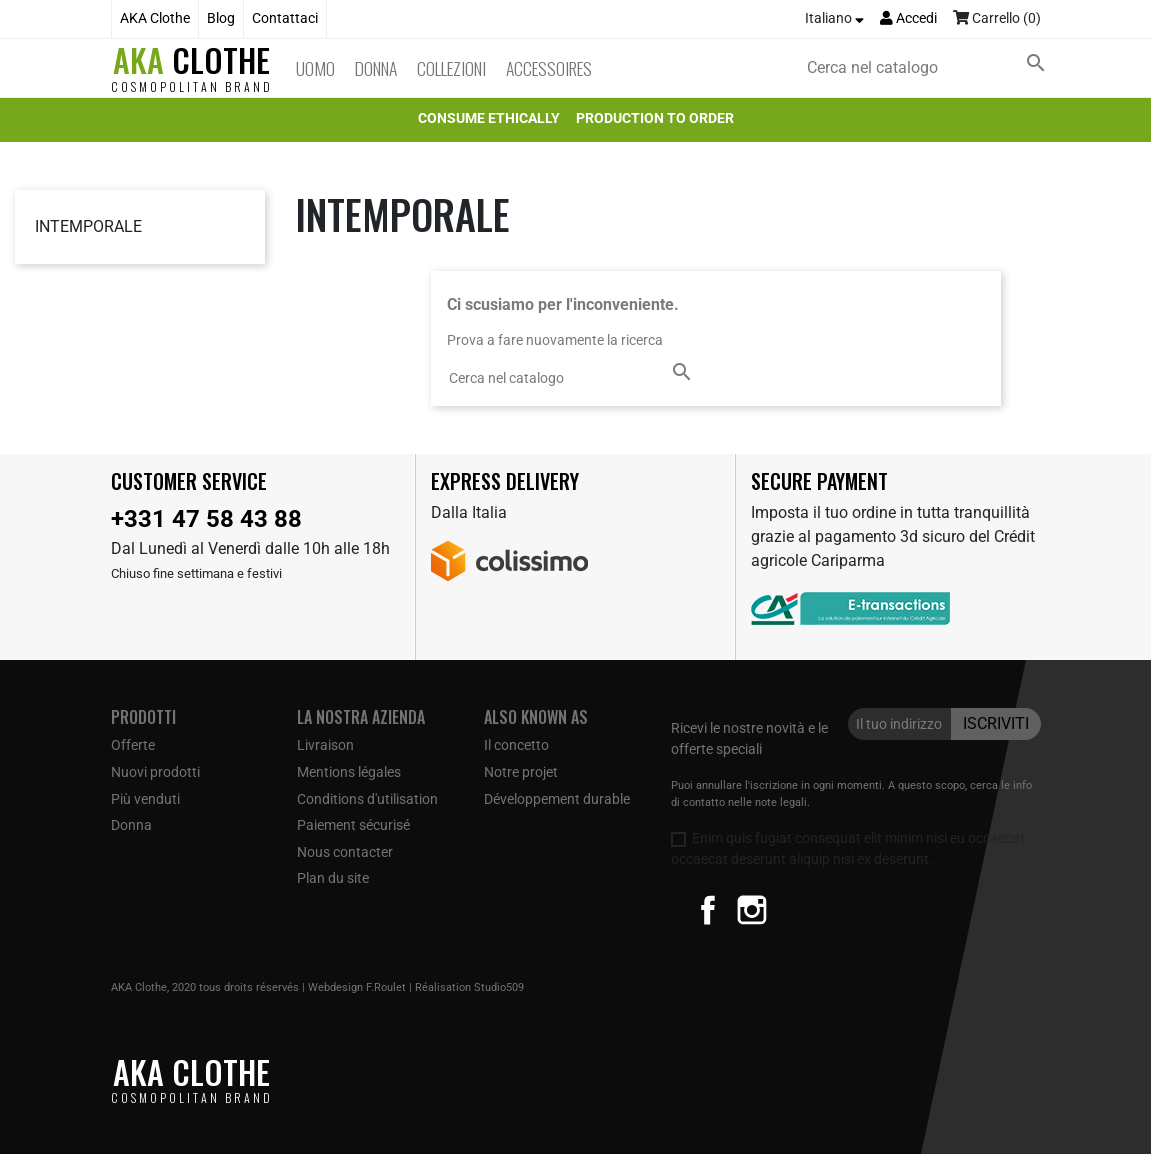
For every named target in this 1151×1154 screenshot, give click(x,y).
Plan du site (333, 878)
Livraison (325, 745)
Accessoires (549, 68)
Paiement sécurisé (353, 825)
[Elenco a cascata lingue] (834, 19)
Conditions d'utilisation (367, 799)
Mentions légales (349, 772)
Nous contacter (345, 852)
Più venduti (145, 799)
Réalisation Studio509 (469, 987)
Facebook (708, 910)
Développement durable (557, 799)
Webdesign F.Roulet (357, 987)
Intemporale (88, 226)
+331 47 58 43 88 (206, 519)
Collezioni (451, 68)
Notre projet (521, 772)
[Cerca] (930, 68)
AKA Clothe (155, 18)
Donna (376, 68)
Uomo (315, 68)
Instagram (752, 910)
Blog (221, 18)
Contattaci (285, 18)
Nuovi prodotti (155, 772)
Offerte (133, 745)
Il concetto (516, 745)
